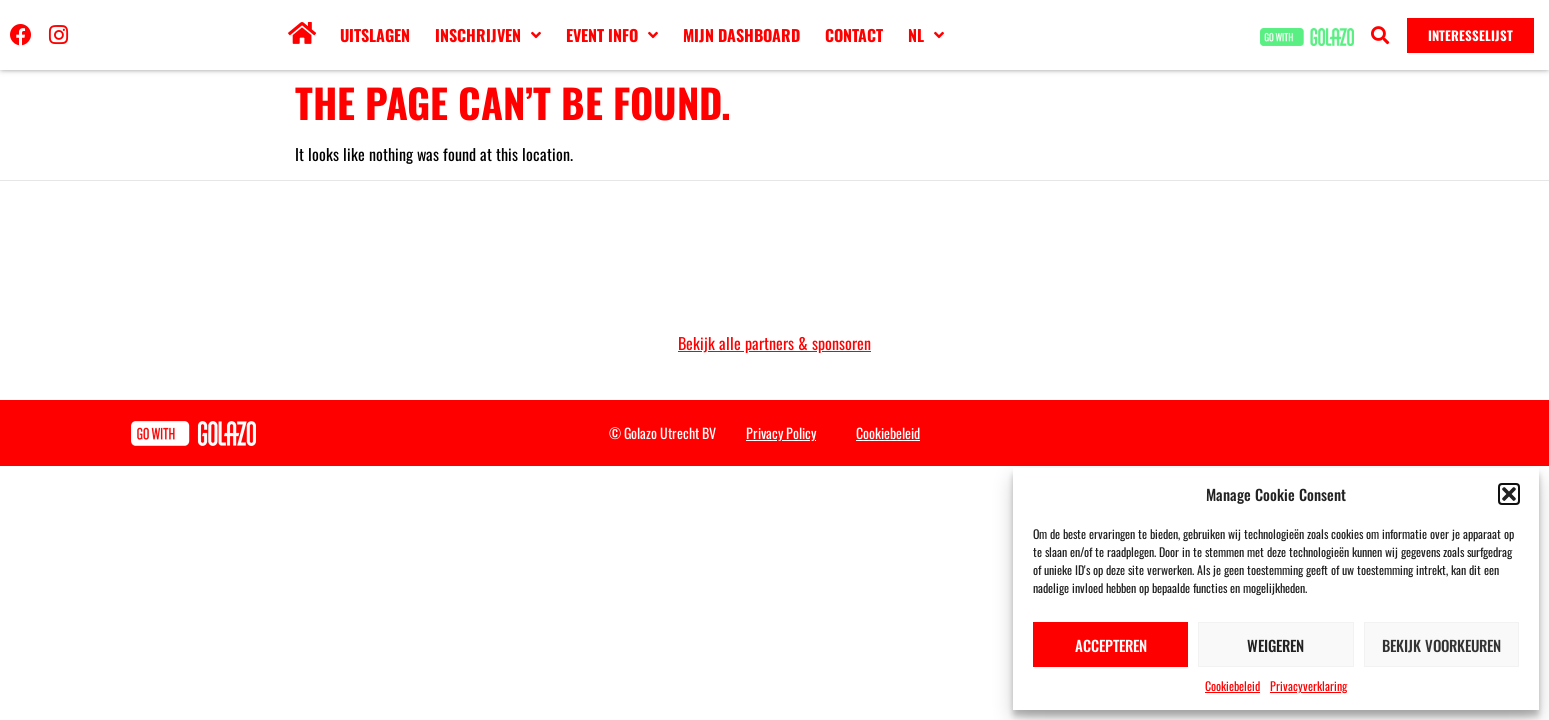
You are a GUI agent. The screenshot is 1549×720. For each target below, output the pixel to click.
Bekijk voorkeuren (1441, 645)
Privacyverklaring (1308, 685)
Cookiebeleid (1232, 685)
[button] (1509, 494)
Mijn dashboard (741, 35)
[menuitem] (926, 35)
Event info (612, 35)
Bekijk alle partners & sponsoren (774, 343)
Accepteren (1111, 645)
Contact (854, 35)
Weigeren (1275, 645)
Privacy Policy (781, 432)
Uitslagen (375, 35)
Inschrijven (488, 35)
